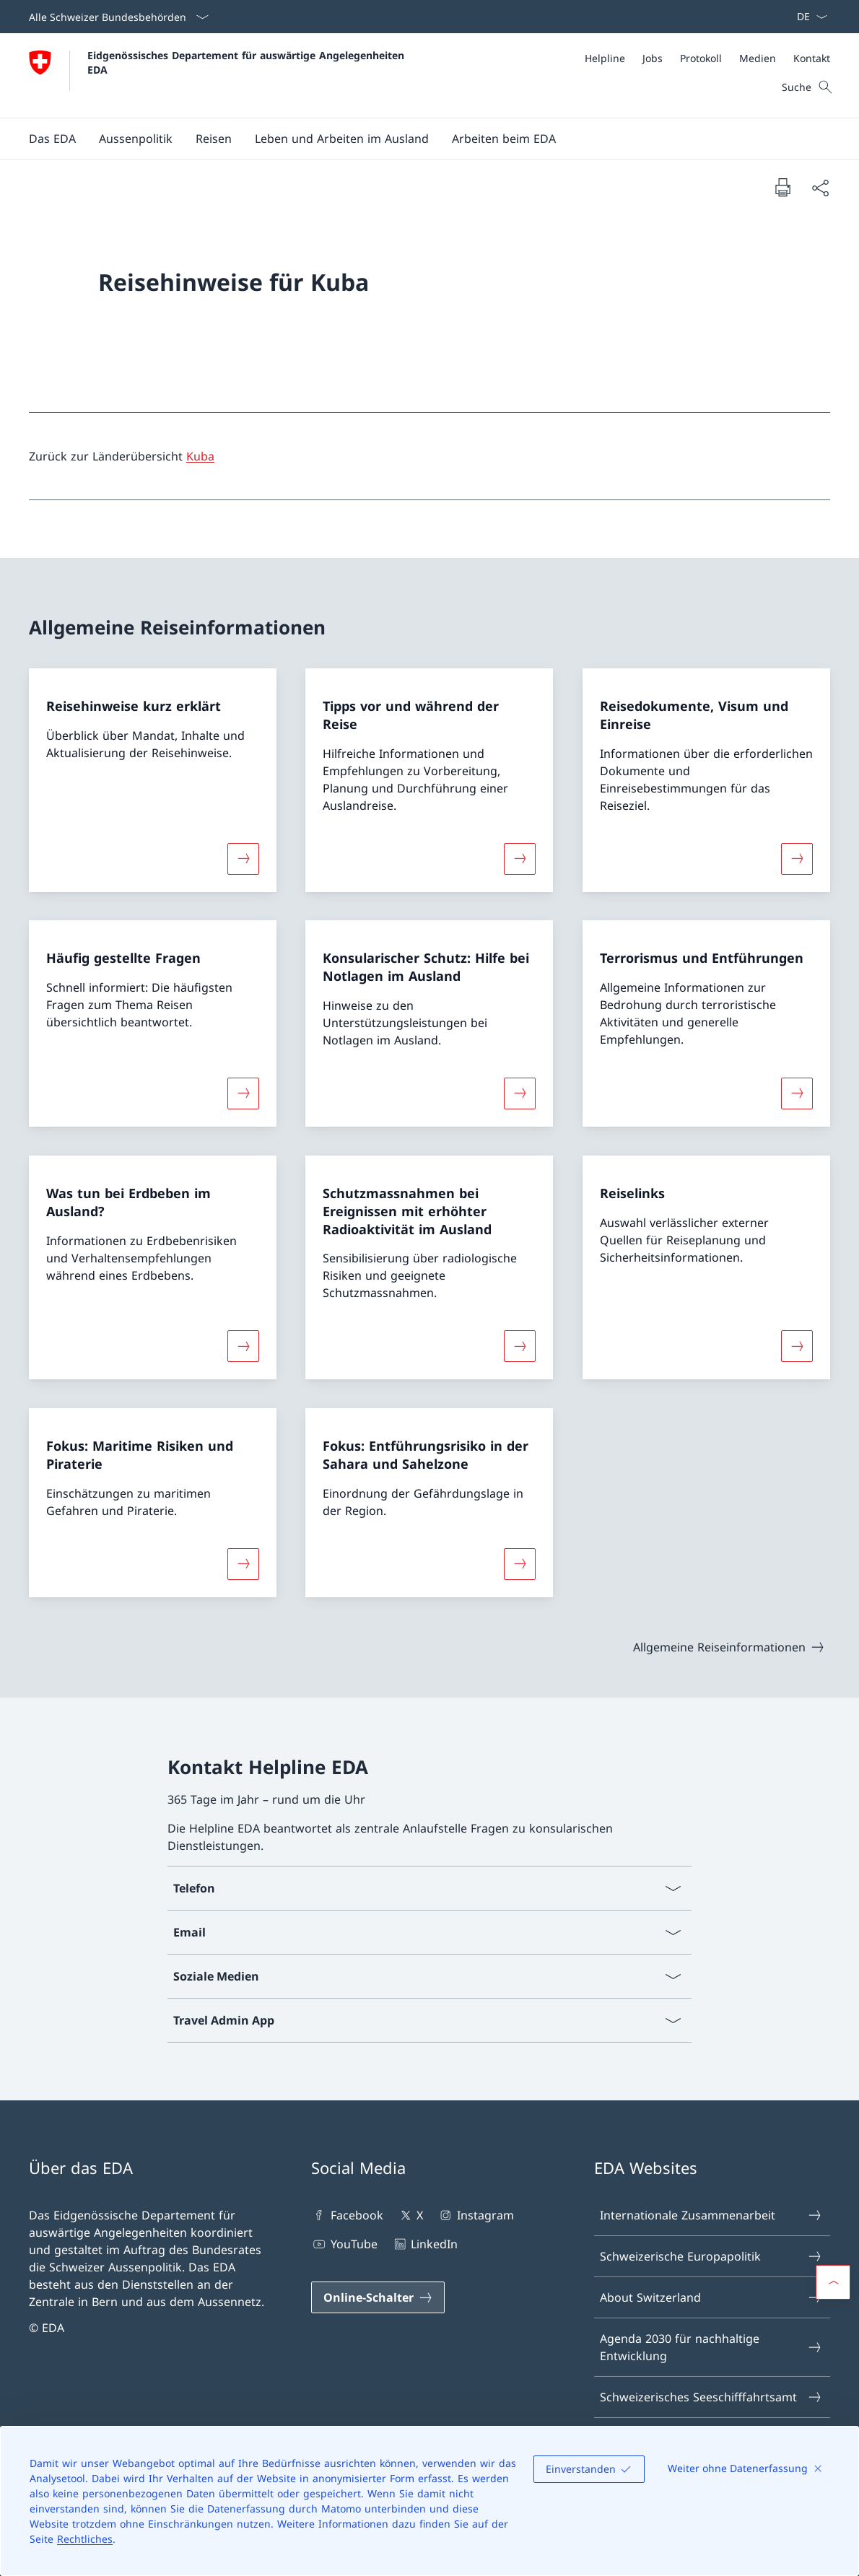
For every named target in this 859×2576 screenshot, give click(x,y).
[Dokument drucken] (782, 187)
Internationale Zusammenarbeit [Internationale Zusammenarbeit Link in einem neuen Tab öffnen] (711, 2215)
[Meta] (707, 58)
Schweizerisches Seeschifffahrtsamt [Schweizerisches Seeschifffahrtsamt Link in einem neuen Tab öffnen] (711, 2397)
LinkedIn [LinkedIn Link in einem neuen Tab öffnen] (425, 2244)
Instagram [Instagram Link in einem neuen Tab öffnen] (475, 2215)
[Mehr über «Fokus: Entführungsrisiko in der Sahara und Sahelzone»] (520, 1563)
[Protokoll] (701, 58)
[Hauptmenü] (418, 138)
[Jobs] (652, 58)
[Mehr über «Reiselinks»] (797, 1346)
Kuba (200, 456)
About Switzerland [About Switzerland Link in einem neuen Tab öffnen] (711, 2297)
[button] (52, 138)
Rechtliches (85, 2539)
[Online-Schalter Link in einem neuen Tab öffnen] (378, 2297)
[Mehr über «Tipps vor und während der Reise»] (520, 858)
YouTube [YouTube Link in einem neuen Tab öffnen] (344, 2244)
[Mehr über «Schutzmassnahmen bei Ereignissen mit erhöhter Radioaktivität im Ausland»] (520, 1346)
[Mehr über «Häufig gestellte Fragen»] (243, 1093)
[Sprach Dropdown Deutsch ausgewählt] (807, 16)
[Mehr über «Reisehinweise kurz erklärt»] (243, 858)
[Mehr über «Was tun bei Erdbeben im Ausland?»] (243, 1346)
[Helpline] (605, 58)
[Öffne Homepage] (218, 75)
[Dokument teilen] (820, 187)
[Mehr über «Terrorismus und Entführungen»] (797, 1093)
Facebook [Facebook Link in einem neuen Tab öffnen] (347, 2215)
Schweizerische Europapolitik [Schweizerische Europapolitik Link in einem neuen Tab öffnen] (711, 2256)
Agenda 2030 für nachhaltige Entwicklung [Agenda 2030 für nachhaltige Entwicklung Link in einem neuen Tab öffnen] (711, 2347)
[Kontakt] (812, 58)
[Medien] (758, 58)
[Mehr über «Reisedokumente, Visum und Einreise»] (797, 858)
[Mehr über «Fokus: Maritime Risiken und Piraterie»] (243, 1563)
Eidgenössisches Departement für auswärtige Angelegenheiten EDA (247, 62)
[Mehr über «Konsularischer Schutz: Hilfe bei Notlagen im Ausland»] (520, 1093)
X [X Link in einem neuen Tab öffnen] (410, 2215)
